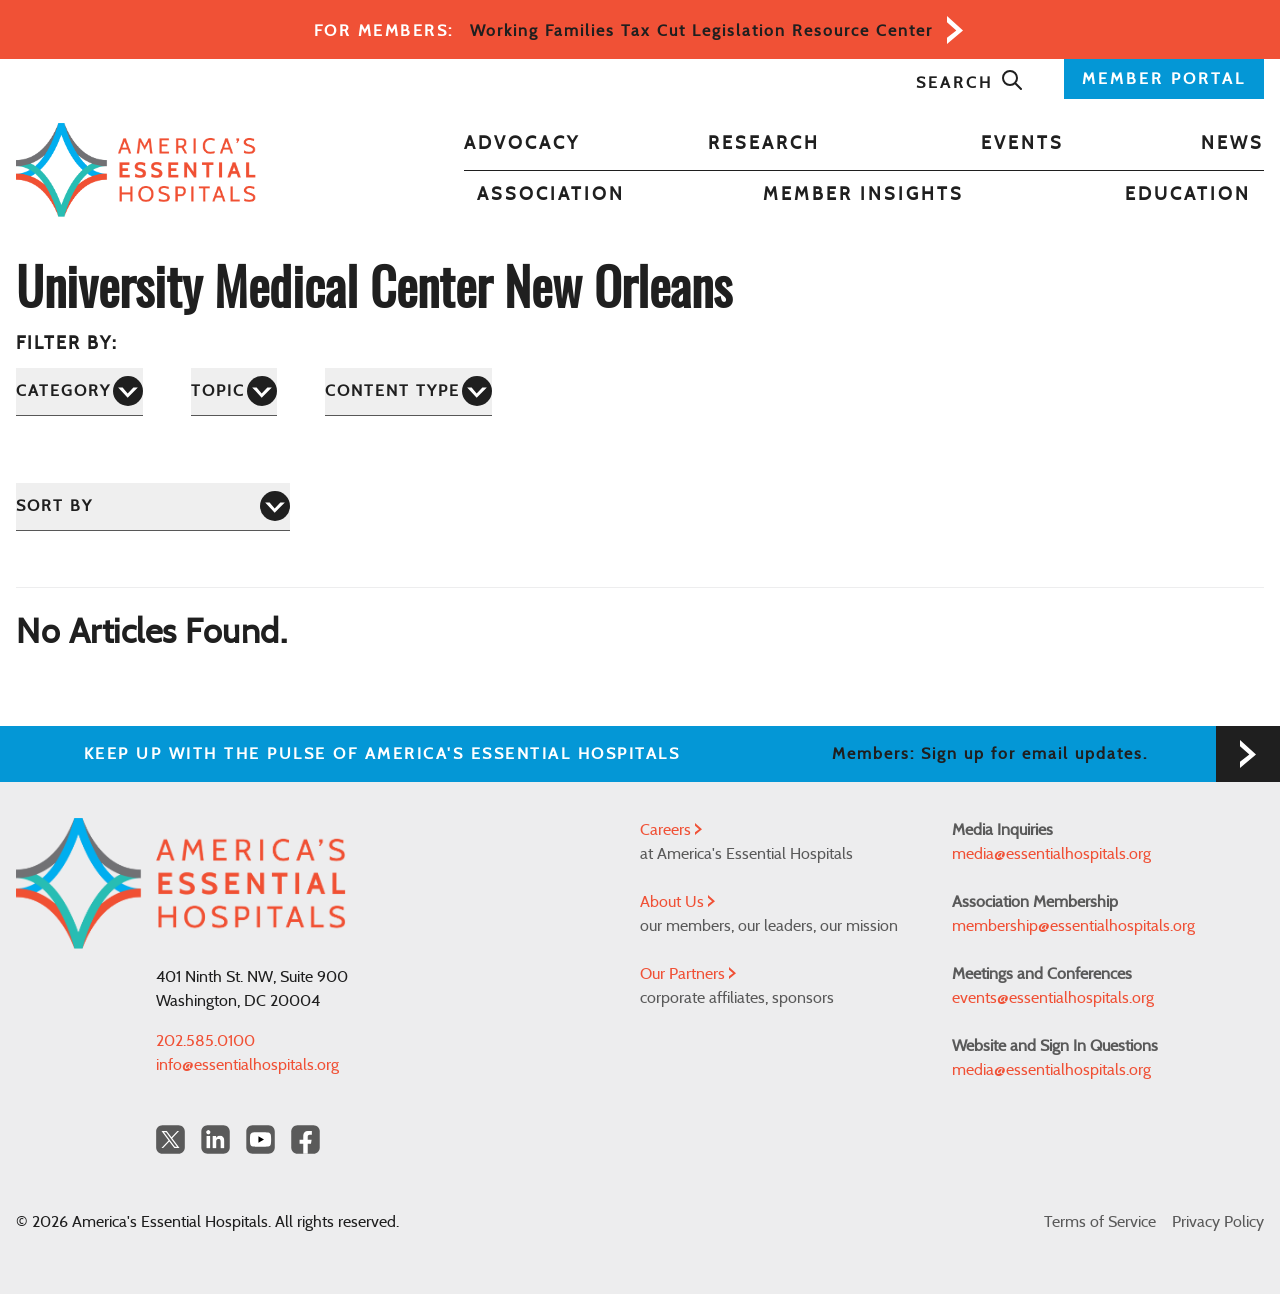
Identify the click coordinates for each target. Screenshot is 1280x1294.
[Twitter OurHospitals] (170, 1139)
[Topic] (234, 391)
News (1232, 144)
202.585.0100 (205, 1041)
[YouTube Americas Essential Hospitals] (260, 1139)
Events (1022, 144)
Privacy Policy (1218, 1222)
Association (551, 195)
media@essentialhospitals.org (1051, 854)
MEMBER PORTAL (1164, 79)
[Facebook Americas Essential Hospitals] (305, 1139)
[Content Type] (408, 391)
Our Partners (688, 974)
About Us (677, 902)
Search (970, 83)
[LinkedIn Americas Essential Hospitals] (215, 1139)
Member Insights (863, 195)
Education (1188, 195)
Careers (671, 830)
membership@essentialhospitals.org (1073, 926)
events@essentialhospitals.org (1053, 998)
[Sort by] (153, 506)
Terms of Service (1100, 1222)
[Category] (79, 391)
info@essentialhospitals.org (247, 1065)
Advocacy (522, 144)
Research (764, 144)
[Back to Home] (136, 170)
